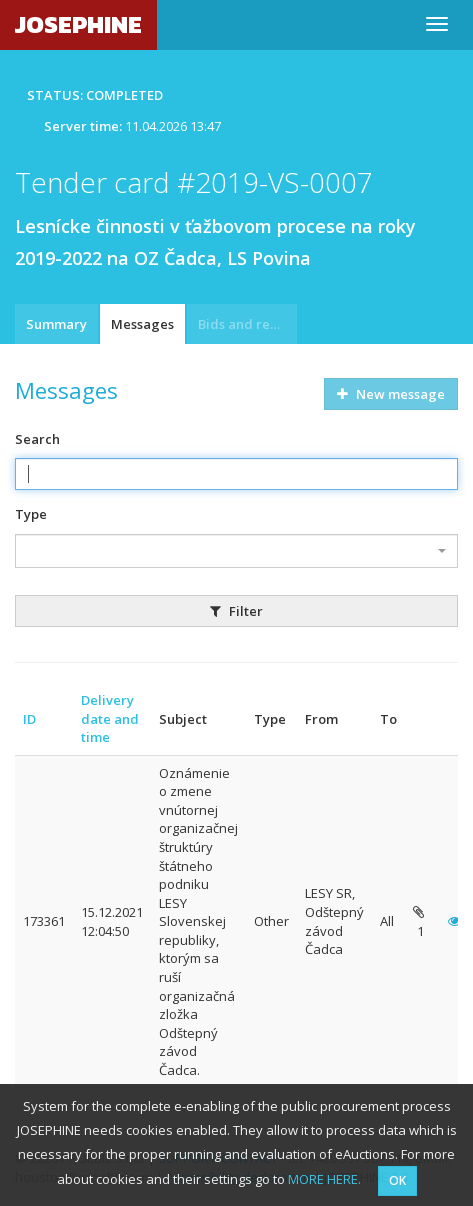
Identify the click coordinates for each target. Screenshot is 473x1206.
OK (397, 1180)
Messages (142, 324)
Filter (236, 611)
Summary (56, 324)
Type (31, 514)
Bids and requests (247, 324)
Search (37, 439)
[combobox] (236, 551)
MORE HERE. (324, 1179)
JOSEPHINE (78, 24)
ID (29, 719)
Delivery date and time (110, 718)
